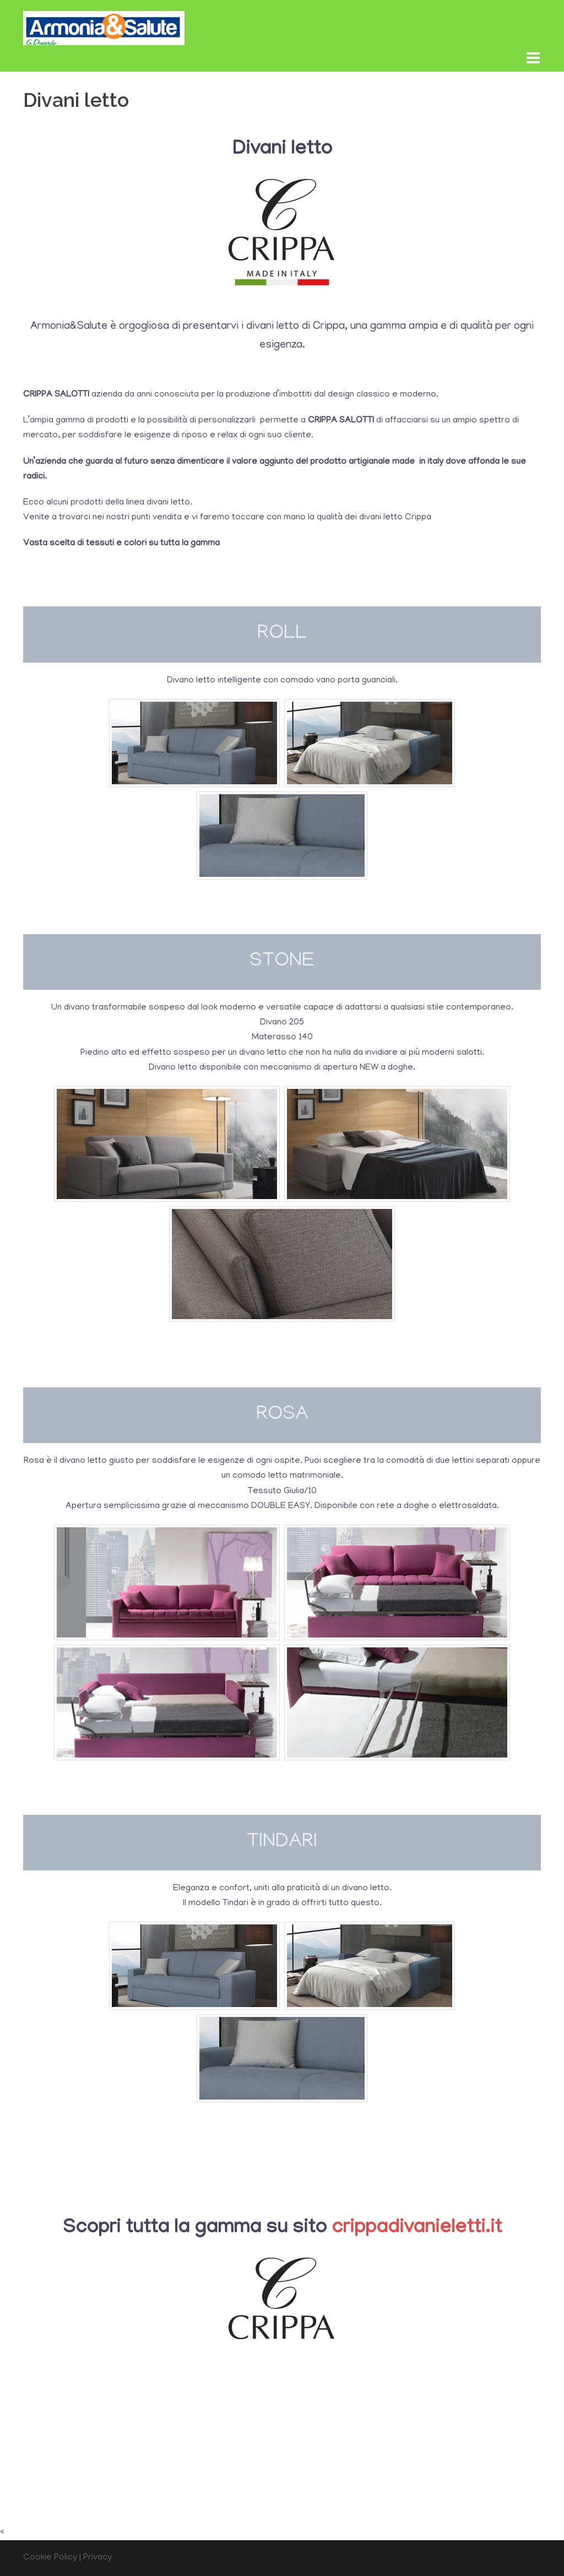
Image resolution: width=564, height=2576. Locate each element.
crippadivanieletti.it (417, 2228)
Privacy (97, 2558)
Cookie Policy (50, 2558)
